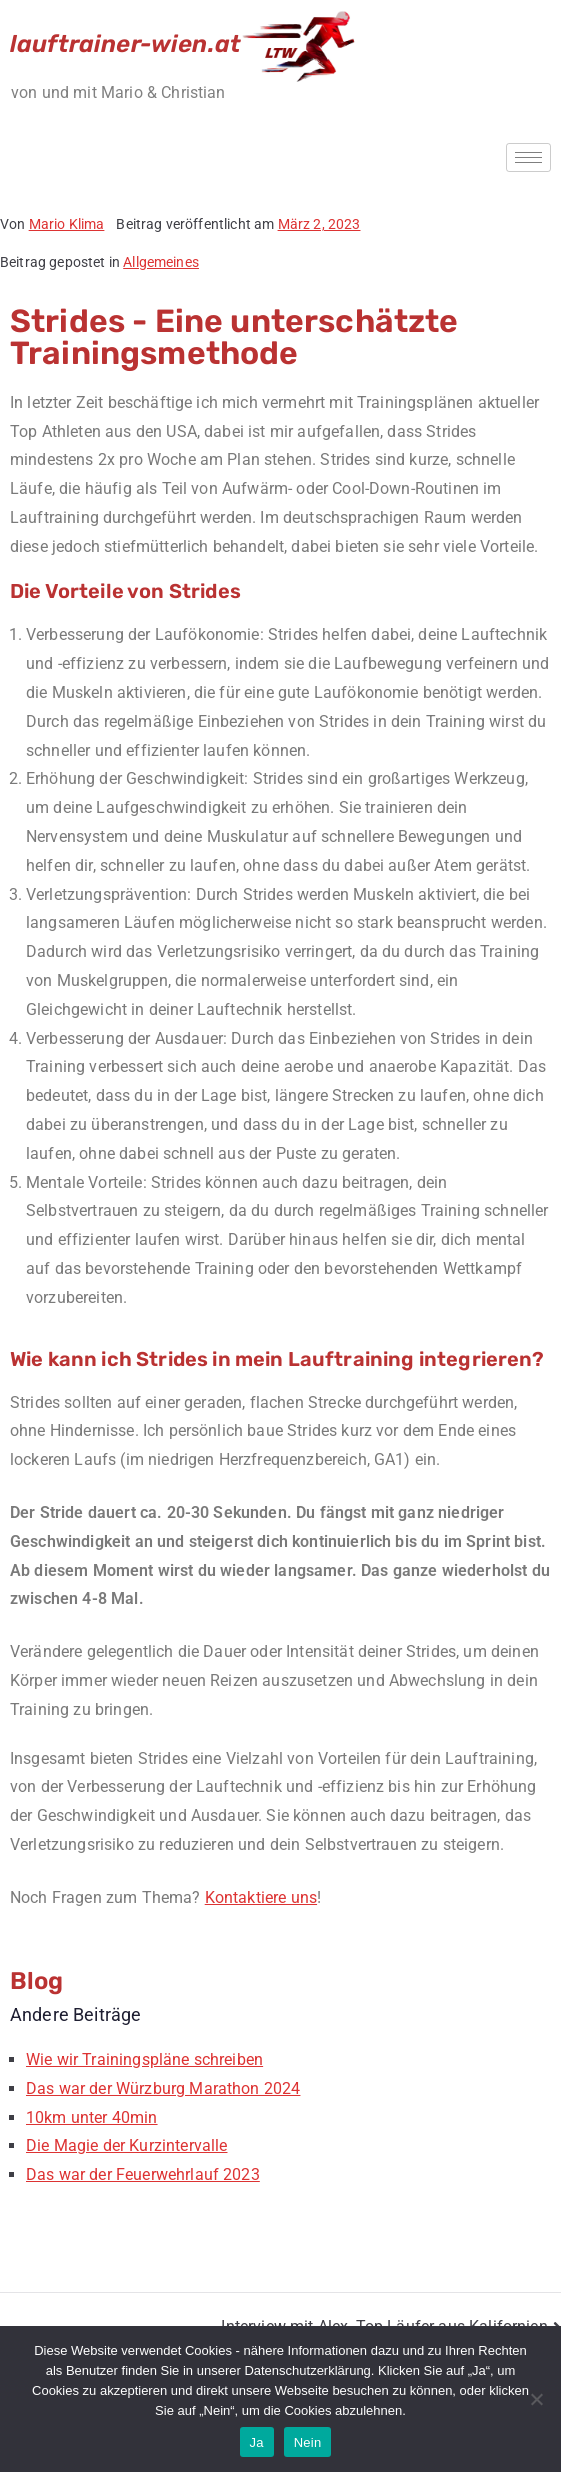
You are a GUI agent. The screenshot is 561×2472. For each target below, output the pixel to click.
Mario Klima (67, 224)
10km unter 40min (92, 2117)
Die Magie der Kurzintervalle (126, 2145)
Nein (308, 2442)
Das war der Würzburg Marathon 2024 (163, 2088)
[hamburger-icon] (528, 157)
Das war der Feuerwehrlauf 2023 (143, 2174)
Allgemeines (161, 262)
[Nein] (536, 2399)
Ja (257, 2442)
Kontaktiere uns (261, 1897)
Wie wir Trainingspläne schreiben (144, 2059)
